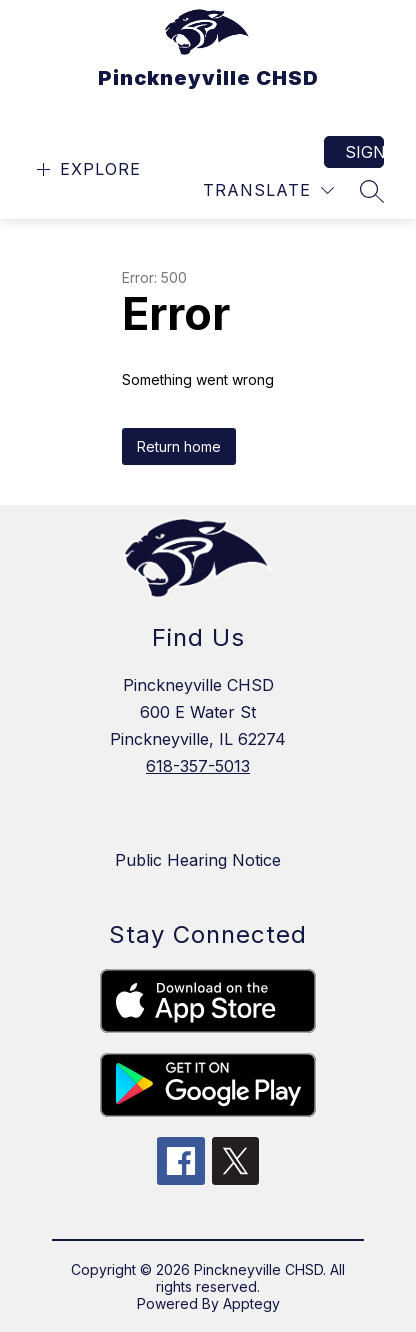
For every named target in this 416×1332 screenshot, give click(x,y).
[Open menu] (86, 169)
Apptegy (251, 1303)
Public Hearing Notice (198, 860)
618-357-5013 (198, 766)
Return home (179, 446)
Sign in (364, 152)
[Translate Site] (268, 190)
